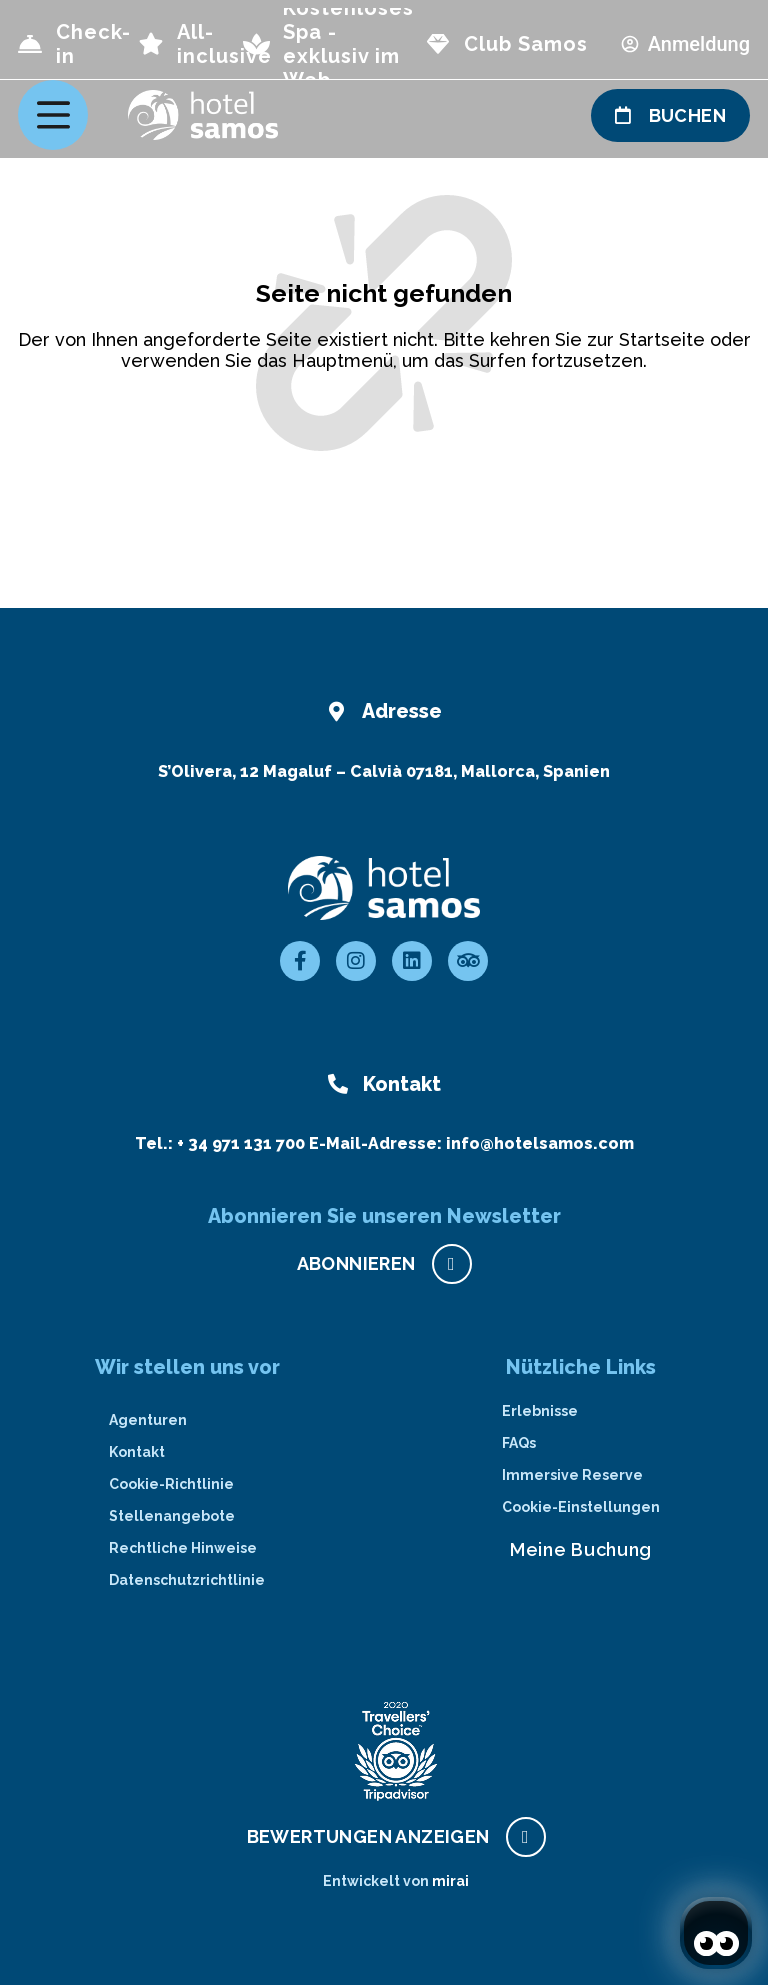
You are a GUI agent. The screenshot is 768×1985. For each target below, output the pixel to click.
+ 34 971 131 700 (241, 1143)
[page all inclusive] (151, 44)
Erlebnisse (540, 1411)
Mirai (450, 1881)
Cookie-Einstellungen (581, 1507)
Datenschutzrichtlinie (187, 1580)
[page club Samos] (438, 44)
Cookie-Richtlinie (171, 1484)
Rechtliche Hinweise (183, 1548)
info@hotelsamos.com (540, 1143)
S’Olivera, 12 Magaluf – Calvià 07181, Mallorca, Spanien (384, 771)
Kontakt (137, 1452)
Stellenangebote (172, 1516)
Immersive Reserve (572, 1475)
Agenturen (148, 1420)
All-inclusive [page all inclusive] (224, 44)
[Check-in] (30, 44)
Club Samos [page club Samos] (526, 44)
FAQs (519, 1443)
